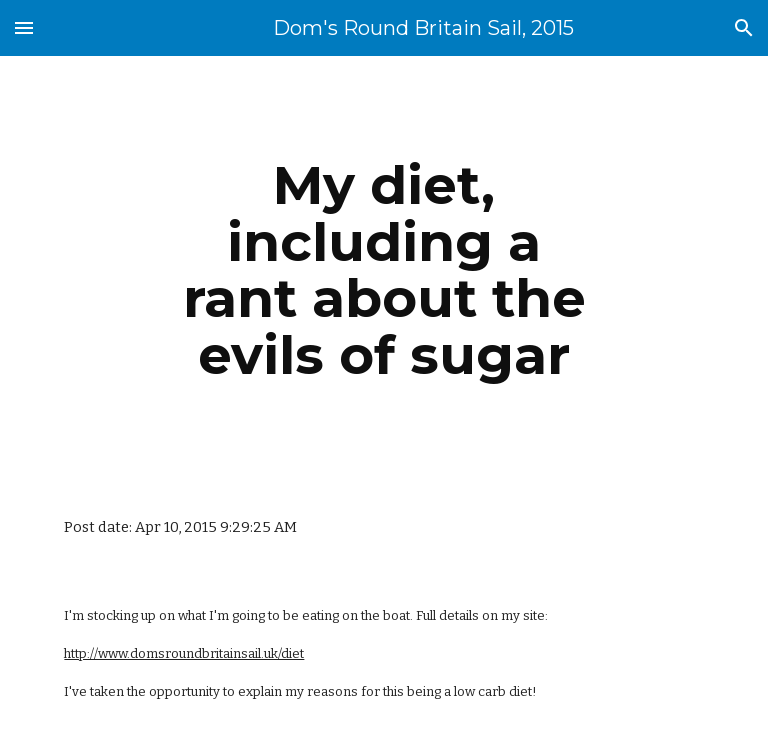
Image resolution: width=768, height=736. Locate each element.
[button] (24, 27)
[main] (383, 270)
